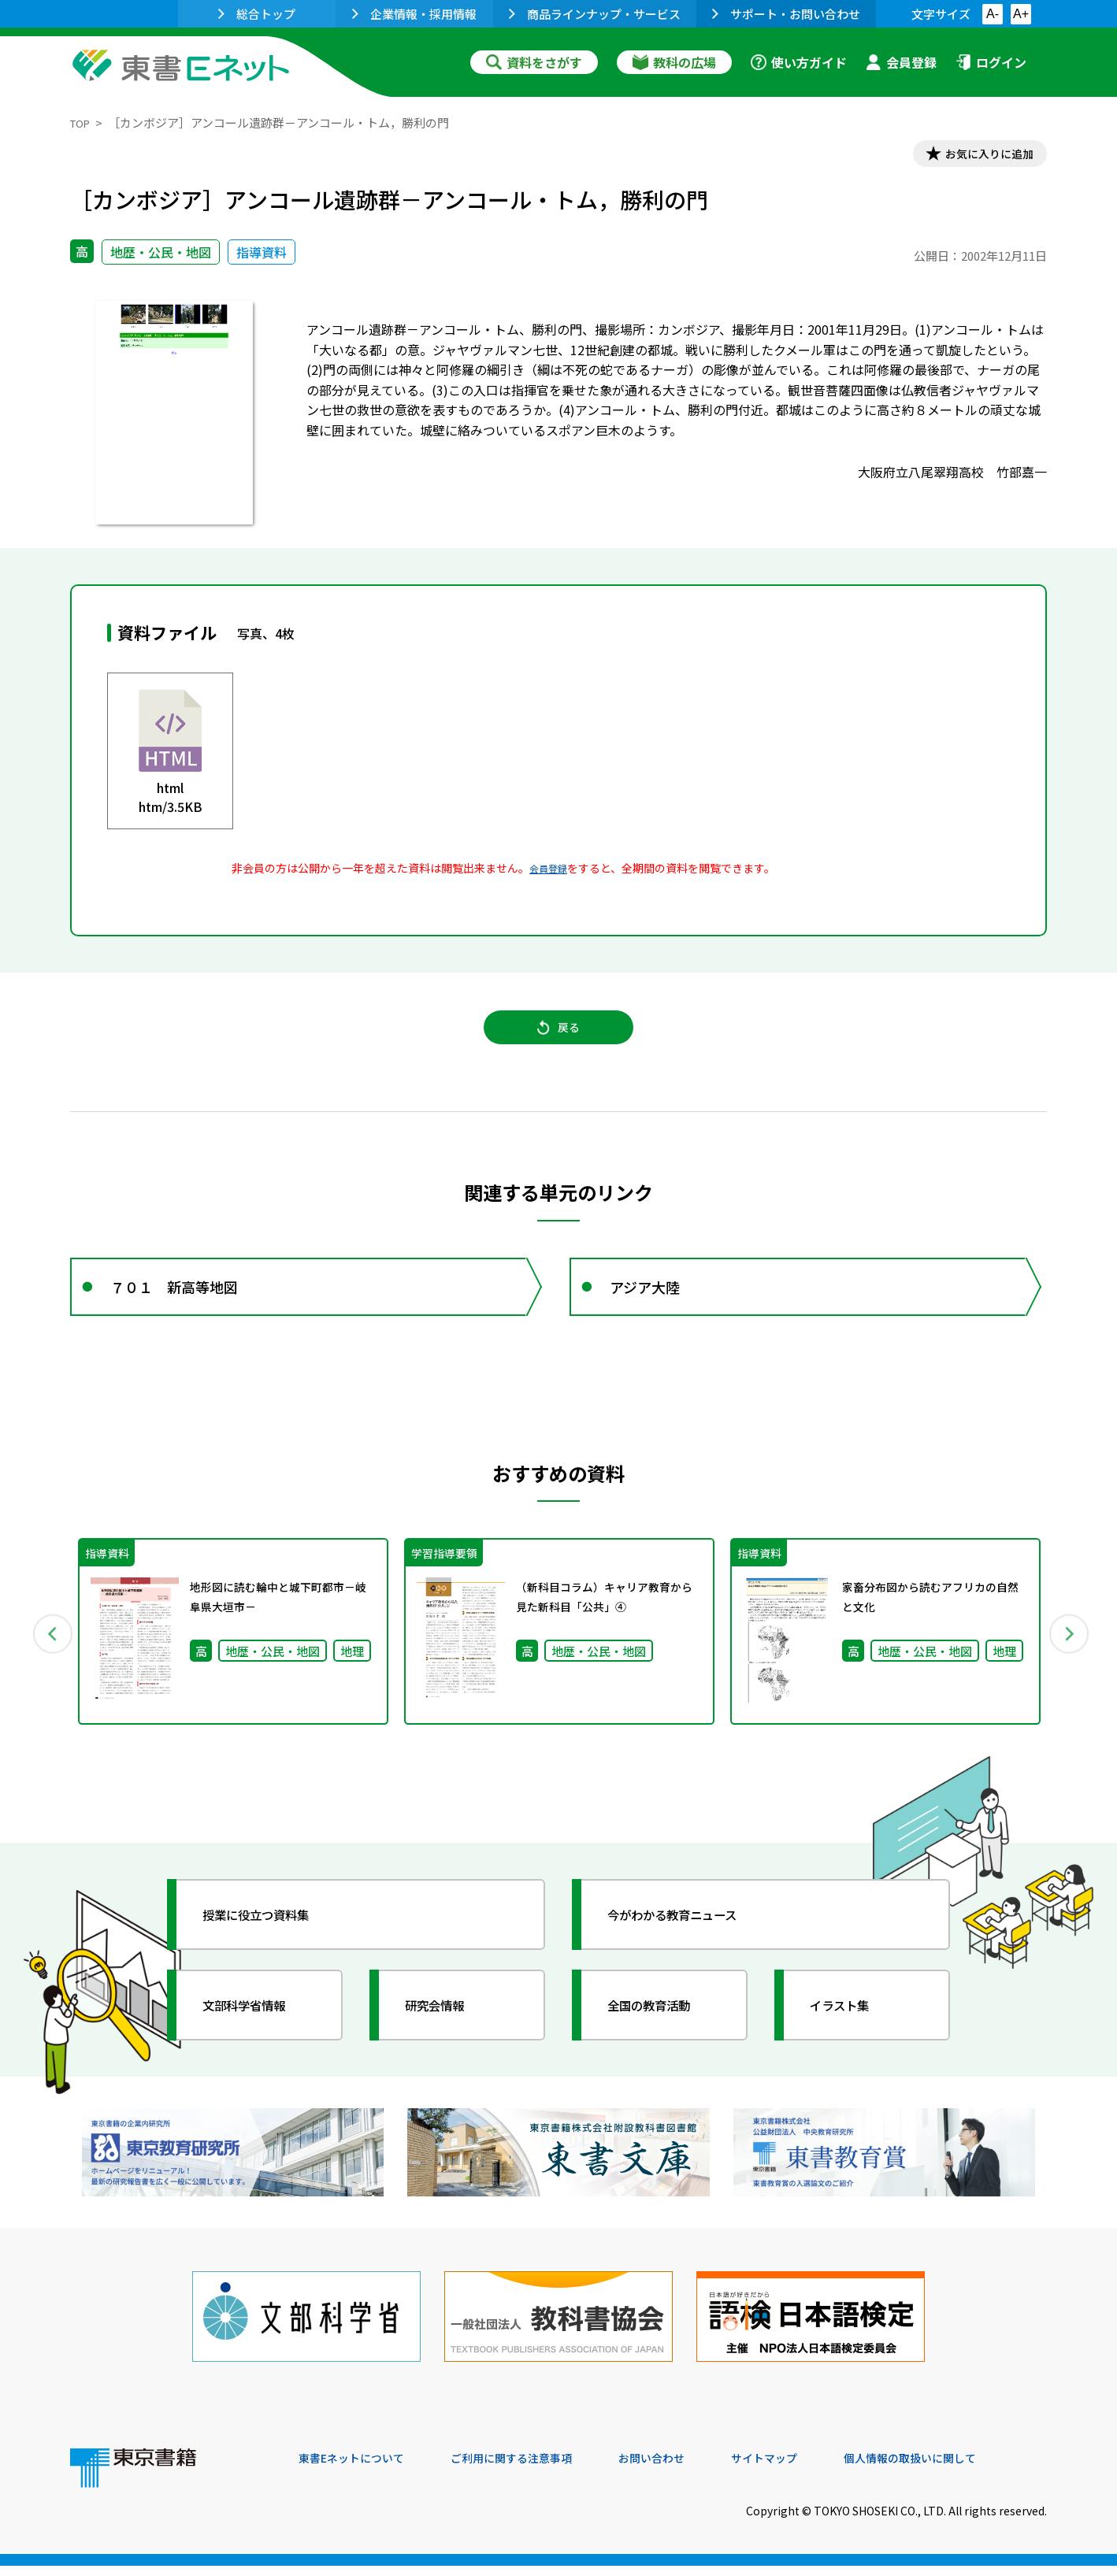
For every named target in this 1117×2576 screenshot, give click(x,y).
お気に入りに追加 (979, 155)
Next (1069, 1657)
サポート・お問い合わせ (786, 14)
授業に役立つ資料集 (272, 1940)
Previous (47, 1657)
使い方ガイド (799, 62)
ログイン (991, 62)
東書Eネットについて (359, 2468)
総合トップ (256, 14)
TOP (82, 122)
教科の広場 (674, 62)
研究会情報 (445, 2031)
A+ (1021, 13)
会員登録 (901, 62)
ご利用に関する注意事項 (535, 2468)
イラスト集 (850, 2031)
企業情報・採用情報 (414, 14)
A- (992, 13)
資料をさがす (534, 62)
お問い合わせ (689, 2468)
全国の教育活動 (662, 2031)
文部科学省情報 (257, 2031)
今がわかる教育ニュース (690, 1940)
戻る (558, 1040)
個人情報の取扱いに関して (971, 2468)
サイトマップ (811, 2468)
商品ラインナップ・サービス (595, 14)
